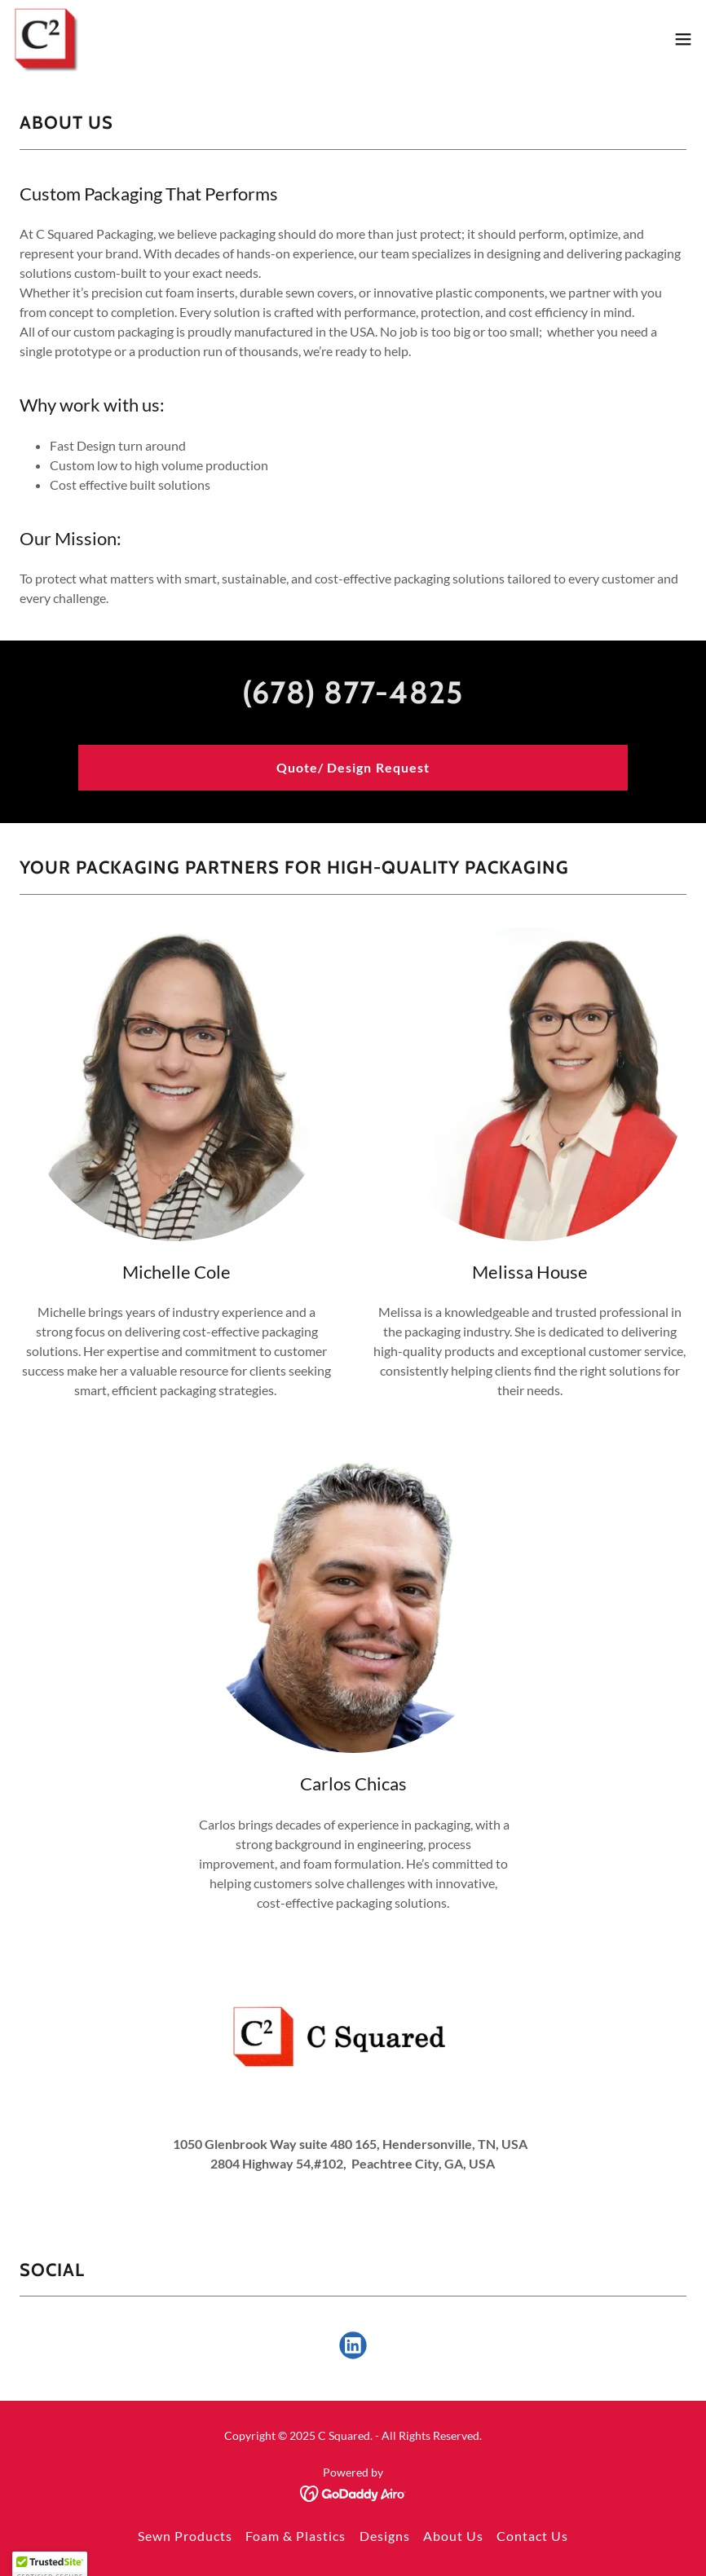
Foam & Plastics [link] (295, 2535)
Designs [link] (385, 2535)
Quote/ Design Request (352, 767)
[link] (45, 39)
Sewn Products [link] (185, 2535)
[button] (683, 39)
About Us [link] (453, 2535)
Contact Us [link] (532, 2535)
